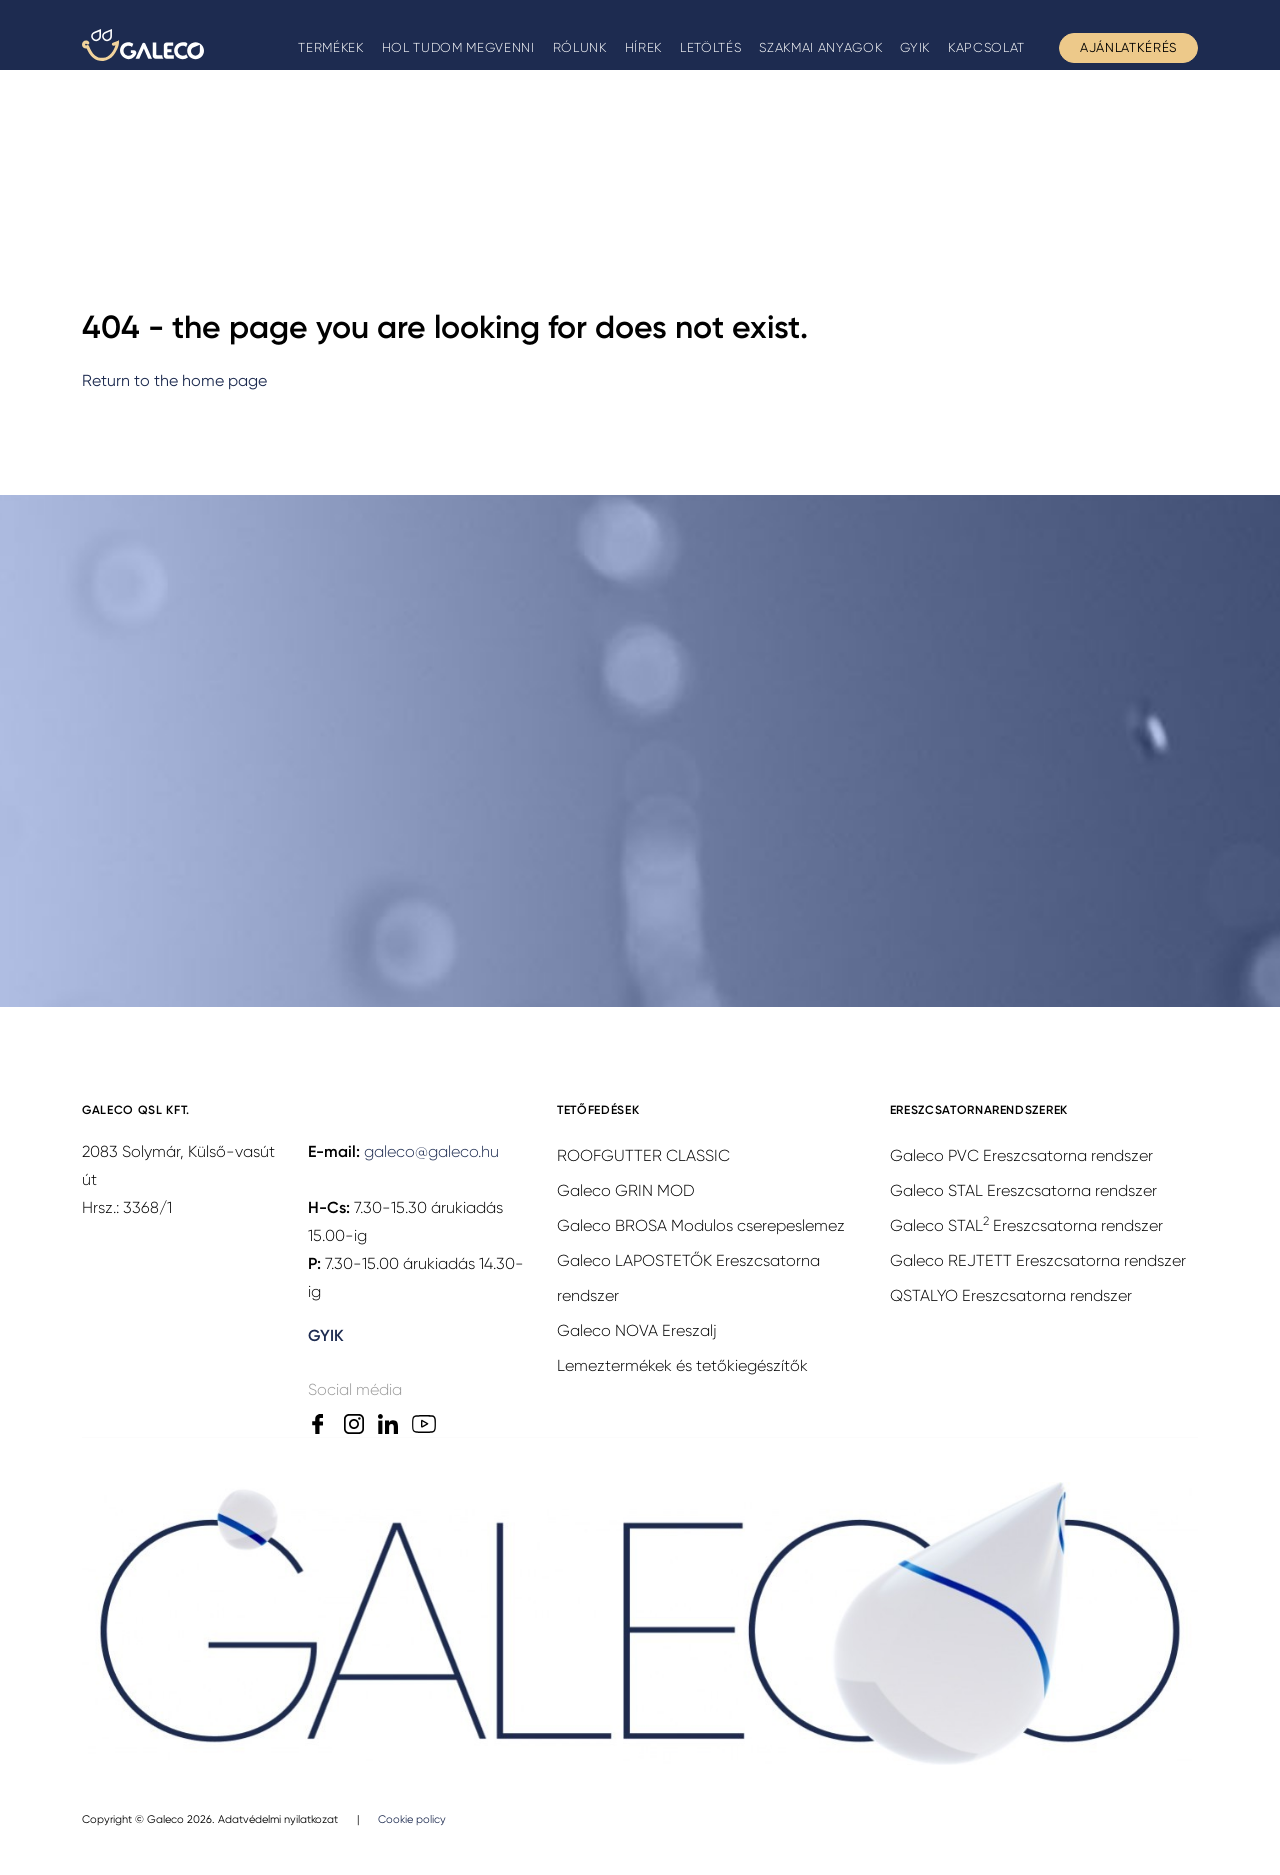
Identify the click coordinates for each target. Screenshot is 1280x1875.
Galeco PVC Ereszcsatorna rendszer (1021, 1155)
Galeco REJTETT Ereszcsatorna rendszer (1038, 1260)
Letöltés (710, 47)
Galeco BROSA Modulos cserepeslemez (701, 1225)
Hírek (643, 47)
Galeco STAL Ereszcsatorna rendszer (1023, 1190)
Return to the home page (174, 380)
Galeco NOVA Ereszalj (637, 1330)
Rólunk (580, 47)
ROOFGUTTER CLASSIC (643, 1155)
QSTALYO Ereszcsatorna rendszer (1011, 1295)
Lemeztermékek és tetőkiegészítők (682, 1365)
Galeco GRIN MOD (626, 1190)
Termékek (330, 47)
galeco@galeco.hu (431, 1151)
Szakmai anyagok (820, 47)
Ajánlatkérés (1128, 47)
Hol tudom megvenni (458, 47)
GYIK (915, 47)
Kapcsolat (986, 47)
